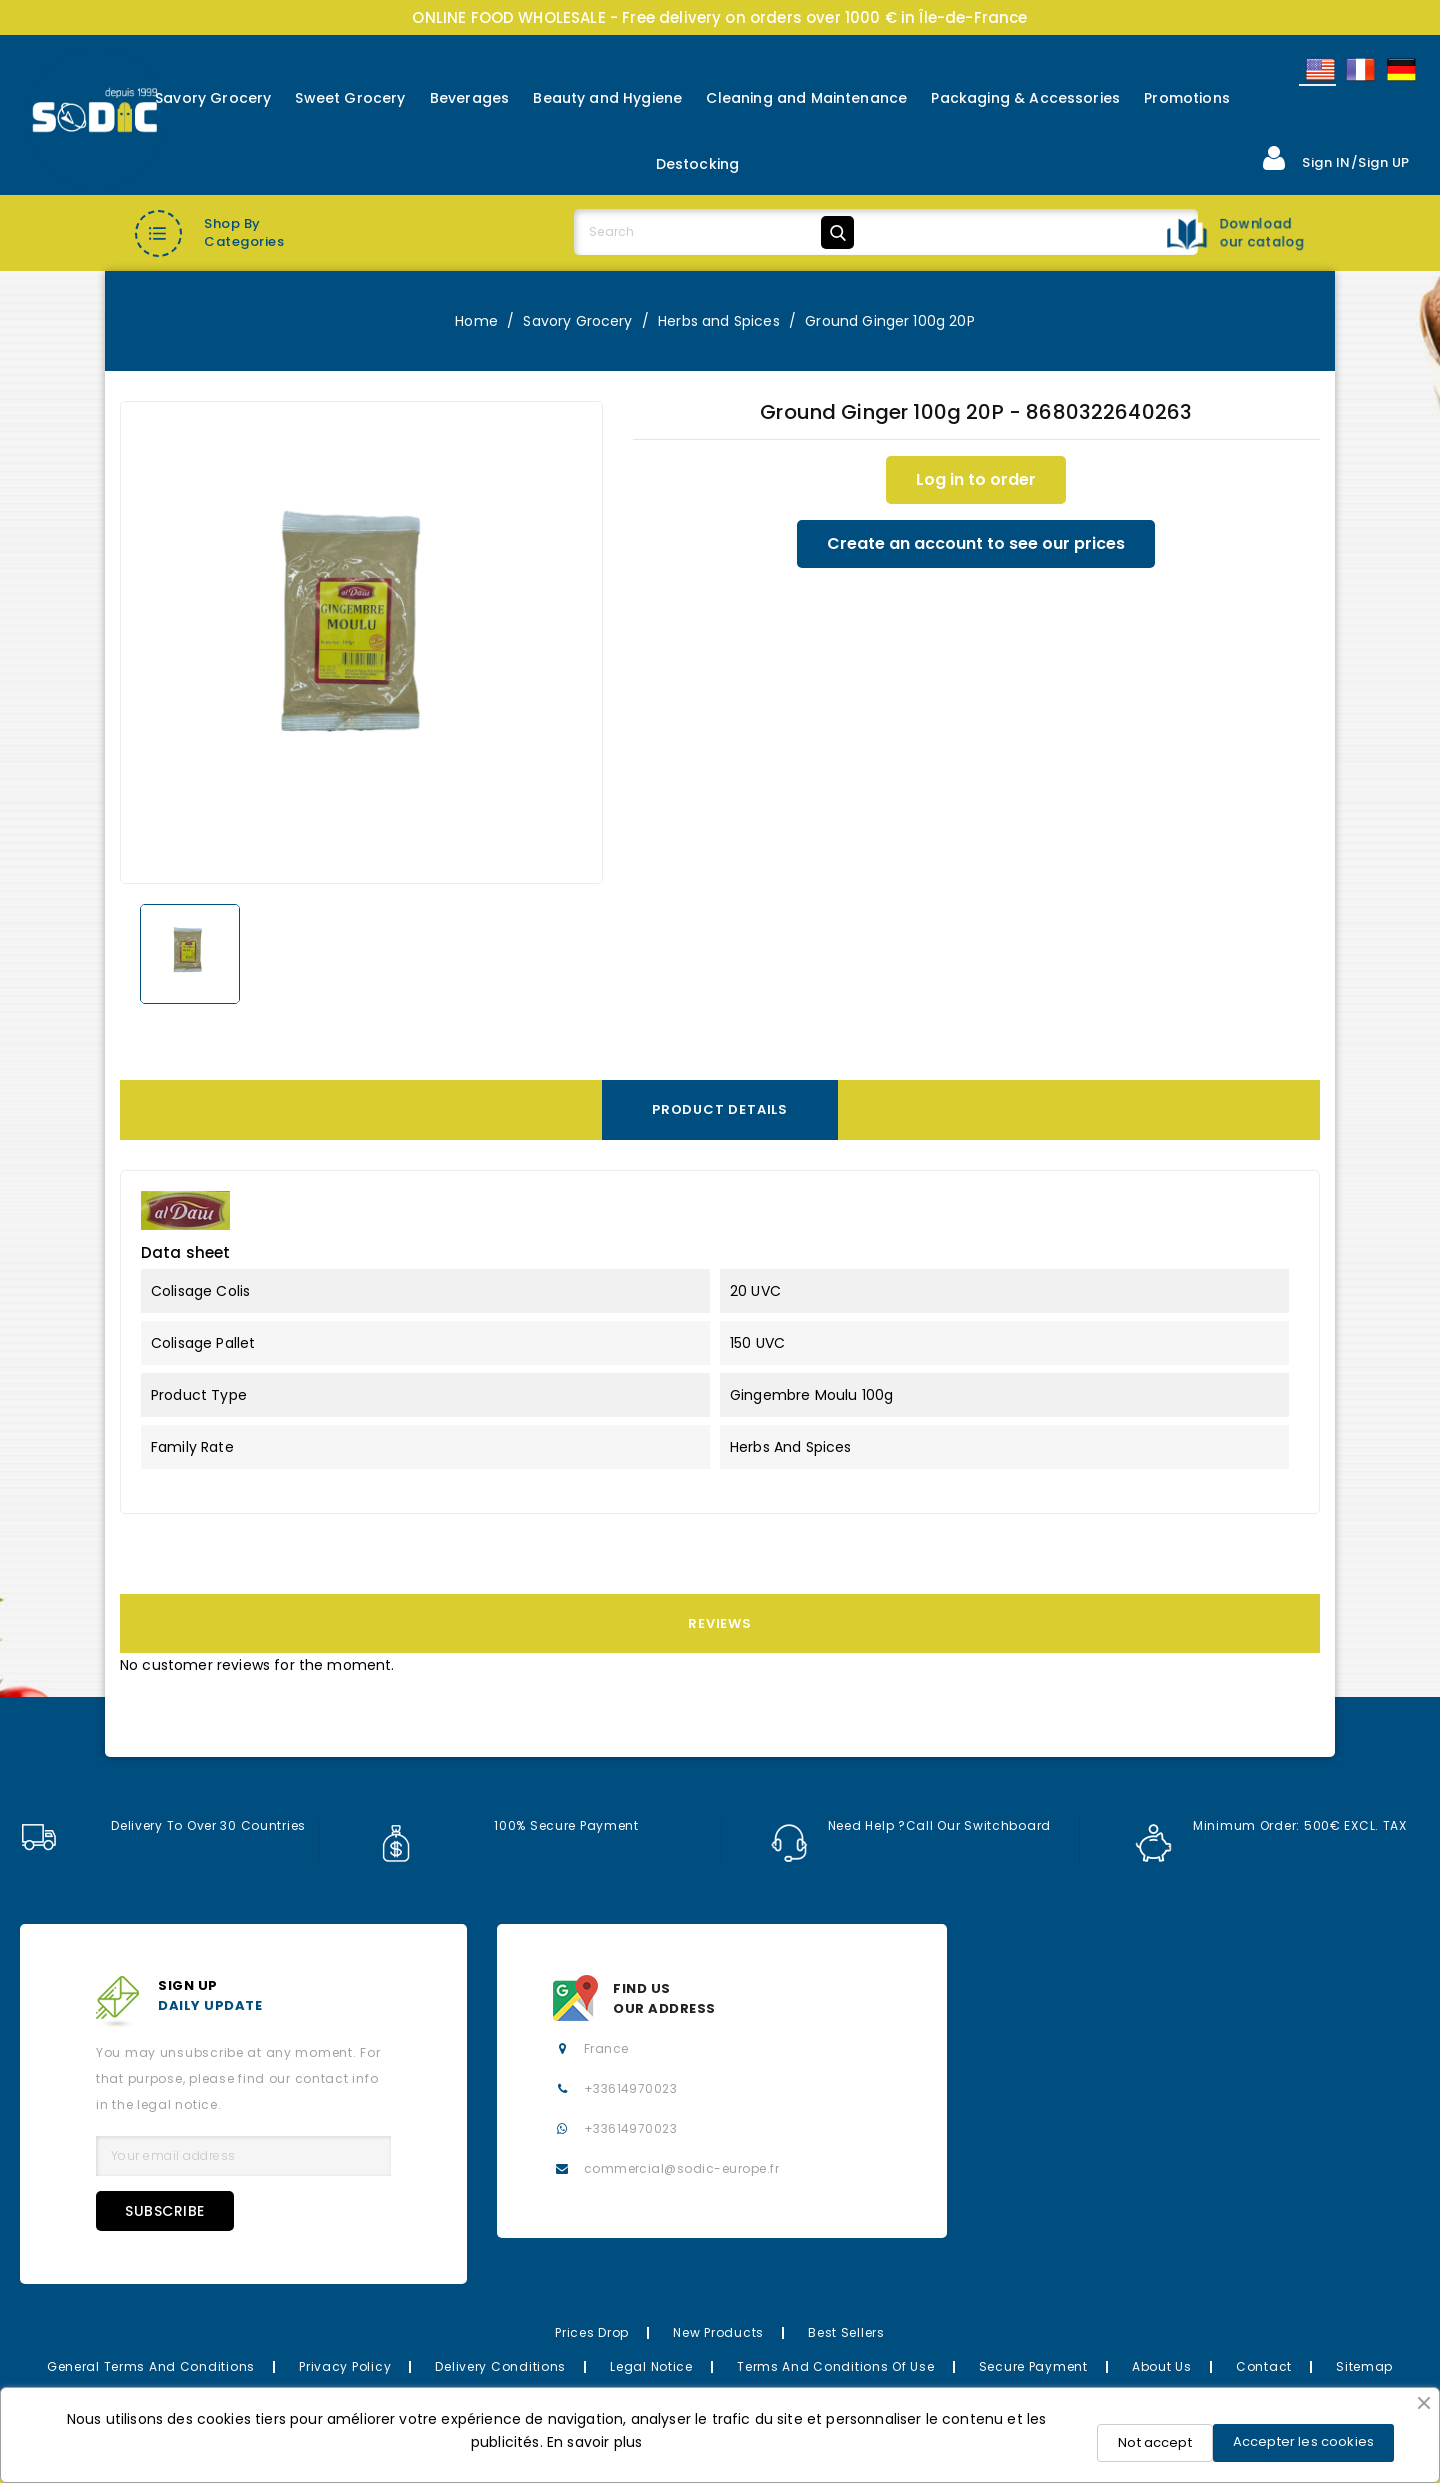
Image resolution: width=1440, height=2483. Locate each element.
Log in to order (976, 479)
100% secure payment (508, 1826)
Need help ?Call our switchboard (911, 1826)
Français (1359, 69)
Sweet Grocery (350, 98)
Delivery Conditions (500, 2366)
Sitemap (1364, 2366)
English (1319, 69)
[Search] (718, 232)
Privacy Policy (345, 2366)
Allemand (1400, 69)
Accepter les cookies (1303, 2441)
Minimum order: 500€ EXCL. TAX (1271, 1826)
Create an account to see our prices (976, 543)
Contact (1264, 2366)
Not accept (1155, 2442)
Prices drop (592, 2332)
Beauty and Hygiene (607, 98)
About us (1162, 2366)
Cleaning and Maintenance (806, 98)
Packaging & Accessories (1025, 98)
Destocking (698, 164)
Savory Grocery (213, 98)
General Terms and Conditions (151, 2366)
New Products (718, 2332)
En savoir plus (594, 2442)
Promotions (1187, 98)
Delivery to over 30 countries (163, 1826)
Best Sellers (846, 2332)
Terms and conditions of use (835, 2366)
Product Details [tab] (720, 1109)
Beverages (469, 98)
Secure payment (1033, 2366)
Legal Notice (651, 2366)
